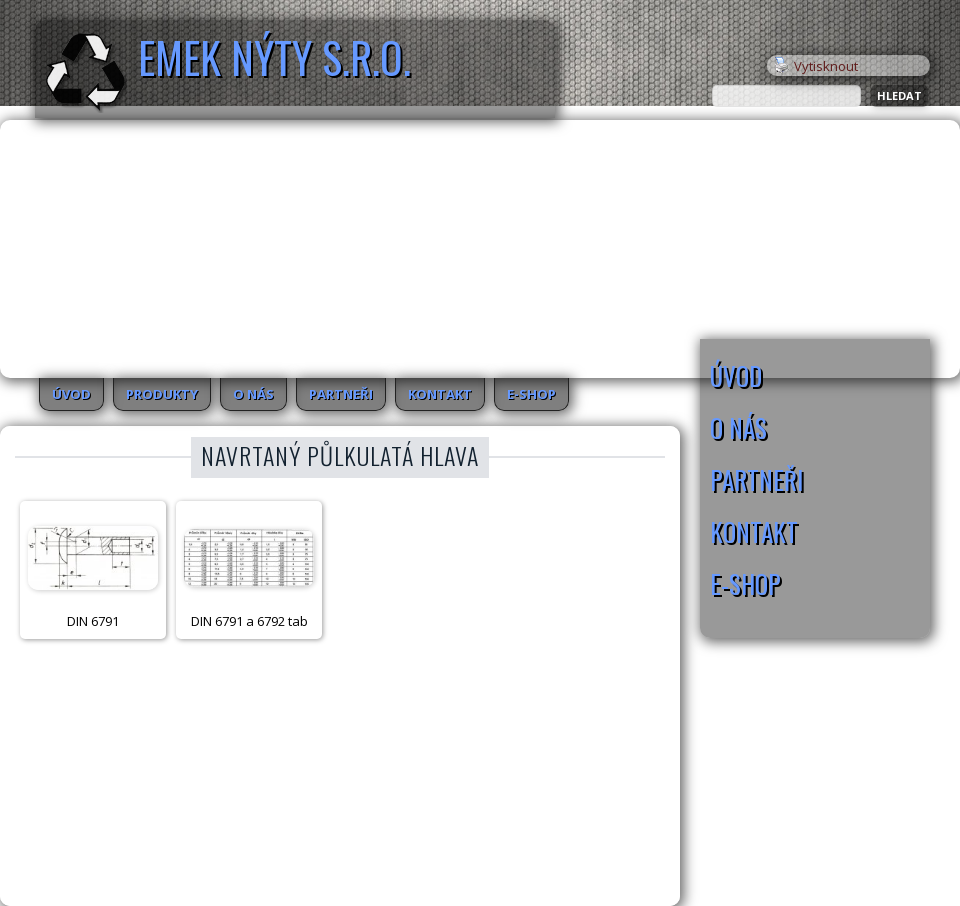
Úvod (71, 394)
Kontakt (440, 394)
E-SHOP (531, 394)
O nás (253, 394)
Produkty (162, 394)
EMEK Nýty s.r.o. (274, 57)
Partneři (341, 394)
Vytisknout (816, 66)
